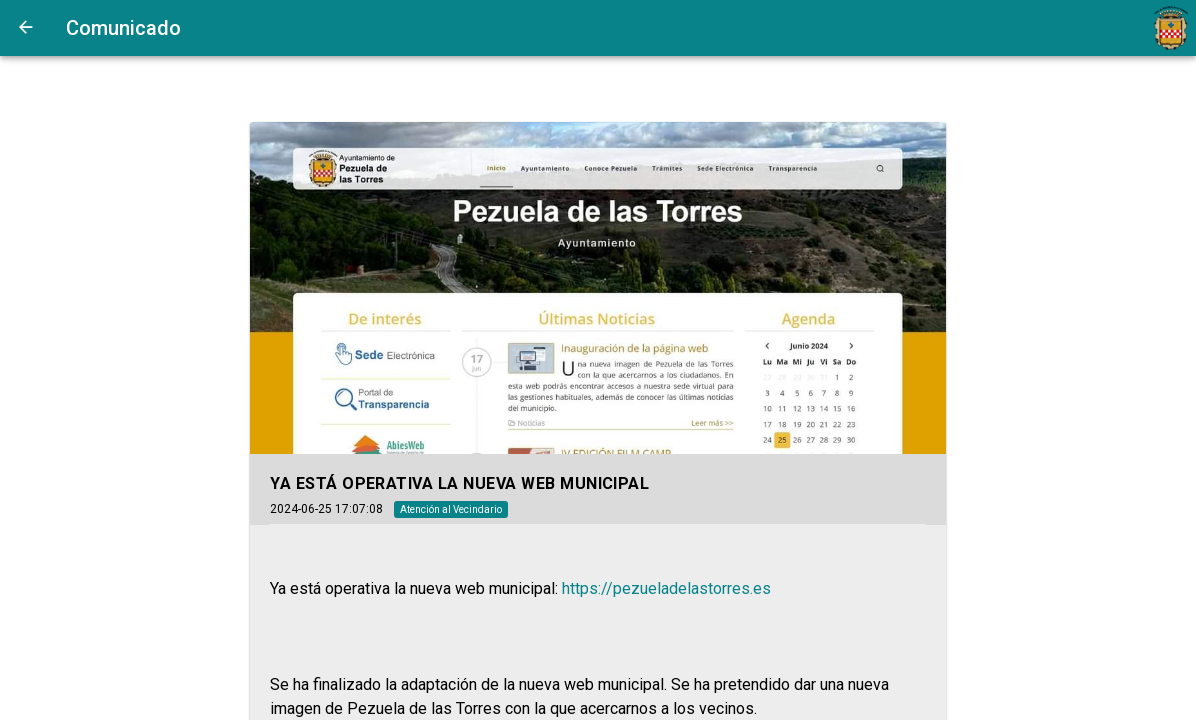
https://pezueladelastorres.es (666, 588)
